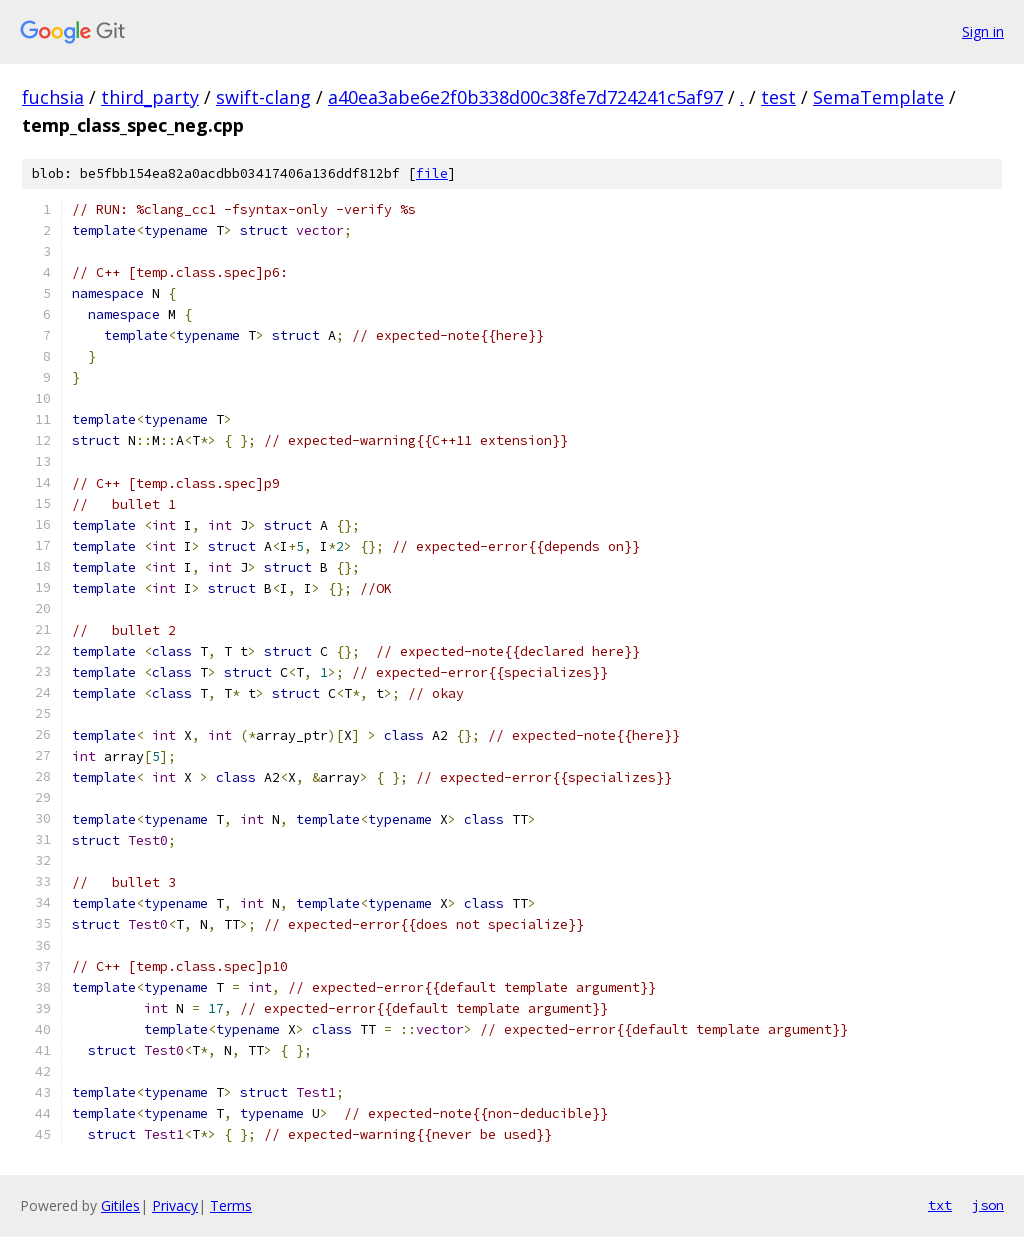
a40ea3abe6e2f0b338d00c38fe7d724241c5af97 (525, 97)
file (432, 173)
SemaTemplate (878, 97)
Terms (231, 1205)
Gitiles (120, 1205)
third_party (150, 97)
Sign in (983, 31)
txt (940, 1205)
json (988, 1205)
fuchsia (53, 97)
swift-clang (263, 97)
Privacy (175, 1205)
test (778, 97)
